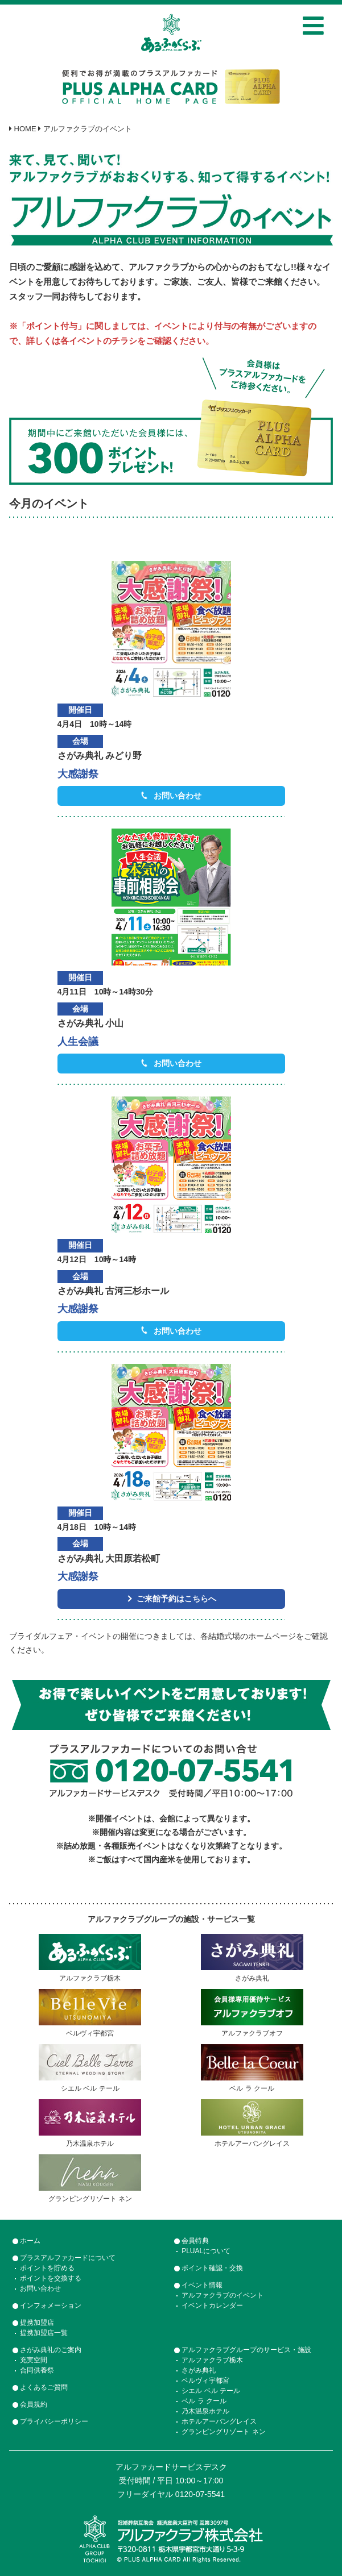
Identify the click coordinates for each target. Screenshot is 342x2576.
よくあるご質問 (44, 2387)
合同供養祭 (37, 2370)
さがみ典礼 (199, 2370)
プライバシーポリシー (54, 2421)
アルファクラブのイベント (222, 2295)
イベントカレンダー (212, 2305)
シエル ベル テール (211, 2391)
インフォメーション (50, 2305)
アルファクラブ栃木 (212, 2360)
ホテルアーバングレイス (219, 2421)
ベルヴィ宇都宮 (205, 2380)
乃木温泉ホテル (205, 2411)
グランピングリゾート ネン (223, 2432)
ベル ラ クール (204, 2401)
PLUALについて (206, 2251)
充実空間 (33, 2360)
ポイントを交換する (50, 2278)
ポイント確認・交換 (212, 2268)
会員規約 (33, 2404)
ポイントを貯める (47, 2268)
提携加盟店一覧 (44, 2333)
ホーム (30, 2241)
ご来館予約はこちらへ (176, 1598)
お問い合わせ (177, 795)
